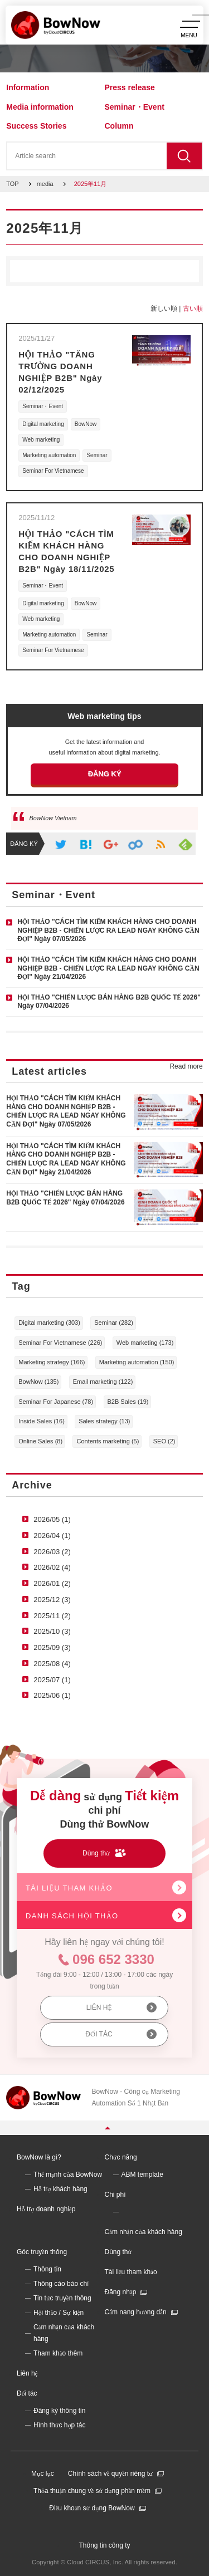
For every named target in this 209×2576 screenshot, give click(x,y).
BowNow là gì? (39, 2157)
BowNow (85, 424)
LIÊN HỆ (98, 2007)
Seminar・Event (134, 106)
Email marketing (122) (103, 1381)
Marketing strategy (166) (51, 1362)
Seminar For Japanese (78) (55, 1401)
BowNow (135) (38, 1381)
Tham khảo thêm (57, 2353)
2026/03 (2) (52, 1551)
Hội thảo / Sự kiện (58, 2313)
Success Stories (36, 125)
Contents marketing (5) (107, 1441)
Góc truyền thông (42, 2252)
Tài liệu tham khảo (131, 2272)
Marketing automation (49, 455)
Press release (130, 87)
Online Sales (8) (40, 1441)
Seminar (96, 455)
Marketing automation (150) (136, 1362)
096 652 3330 (113, 1959)
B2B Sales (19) (128, 1401)
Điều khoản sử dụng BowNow (91, 2508)
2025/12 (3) (52, 1599)
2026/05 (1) (52, 1519)
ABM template (142, 2174)
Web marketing (41, 440)
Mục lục (42, 2473)
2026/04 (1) (52, 1535)
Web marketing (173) (145, 1342)
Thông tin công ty (104, 2545)
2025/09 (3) (52, 1647)
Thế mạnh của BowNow (67, 2174)
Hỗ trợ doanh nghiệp (46, 2209)
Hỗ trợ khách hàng (60, 2189)
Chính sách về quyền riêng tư (110, 2473)
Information (27, 87)
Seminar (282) (113, 1322)
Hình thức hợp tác (59, 2425)
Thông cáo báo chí (61, 2284)
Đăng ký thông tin (59, 2411)
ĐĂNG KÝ (104, 774)
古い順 (193, 308)
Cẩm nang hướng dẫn (136, 2312)
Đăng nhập (121, 2292)
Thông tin (47, 2269)
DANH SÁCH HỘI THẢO (72, 1916)
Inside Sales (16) (41, 1421)
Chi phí (115, 2194)
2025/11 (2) (52, 1616)
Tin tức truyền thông (62, 2298)
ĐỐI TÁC (98, 2034)
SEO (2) (164, 1441)
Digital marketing (43, 424)
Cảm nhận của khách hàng (143, 2232)
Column (119, 125)
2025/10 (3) (52, 1631)
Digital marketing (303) (49, 1322)
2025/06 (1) (52, 1695)
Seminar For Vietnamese (53, 471)
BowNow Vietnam (52, 818)
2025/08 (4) (52, 1663)
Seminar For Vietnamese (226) (60, 1342)
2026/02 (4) (52, 1567)
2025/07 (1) (52, 1680)
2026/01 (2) (52, 1583)
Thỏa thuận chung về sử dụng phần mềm (91, 2491)
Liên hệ (27, 2373)
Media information (40, 106)
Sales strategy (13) (104, 1421)
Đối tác (27, 2393)
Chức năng (121, 2157)
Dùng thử (118, 2252)
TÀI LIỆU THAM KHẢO (69, 1888)
